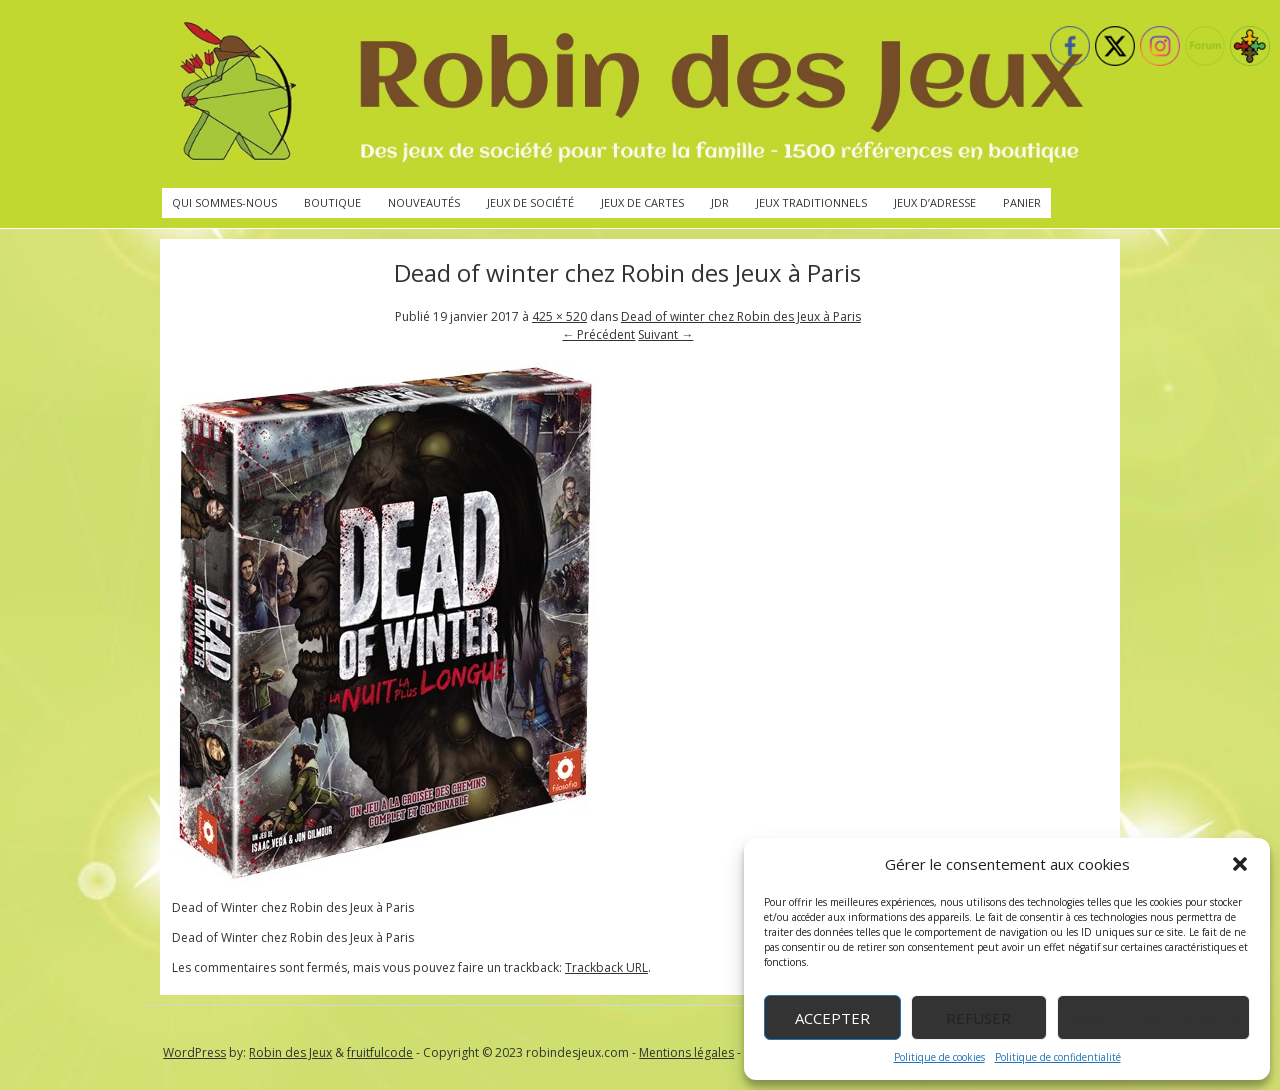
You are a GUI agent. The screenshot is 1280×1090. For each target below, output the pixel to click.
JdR (720, 202)
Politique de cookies (939, 1057)
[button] (1240, 864)
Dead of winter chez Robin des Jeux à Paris (741, 316)
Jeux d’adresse (935, 202)
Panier (1022, 202)
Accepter (832, 1018)
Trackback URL (606, 967)
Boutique (332, 202)
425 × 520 (559, 316)
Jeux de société (530, 202)
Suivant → (665, 334)
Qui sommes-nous (224, 202)
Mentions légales (686, 1052)
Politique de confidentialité (1058, 1057)
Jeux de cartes (642, 202)
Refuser (978, 1018)
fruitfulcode (380, 1052)
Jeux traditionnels (811, 202)
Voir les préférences (1153, 1018)
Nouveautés (424, 202)
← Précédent (598, 334)
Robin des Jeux (290, 1052)
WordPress (194, 1052)
